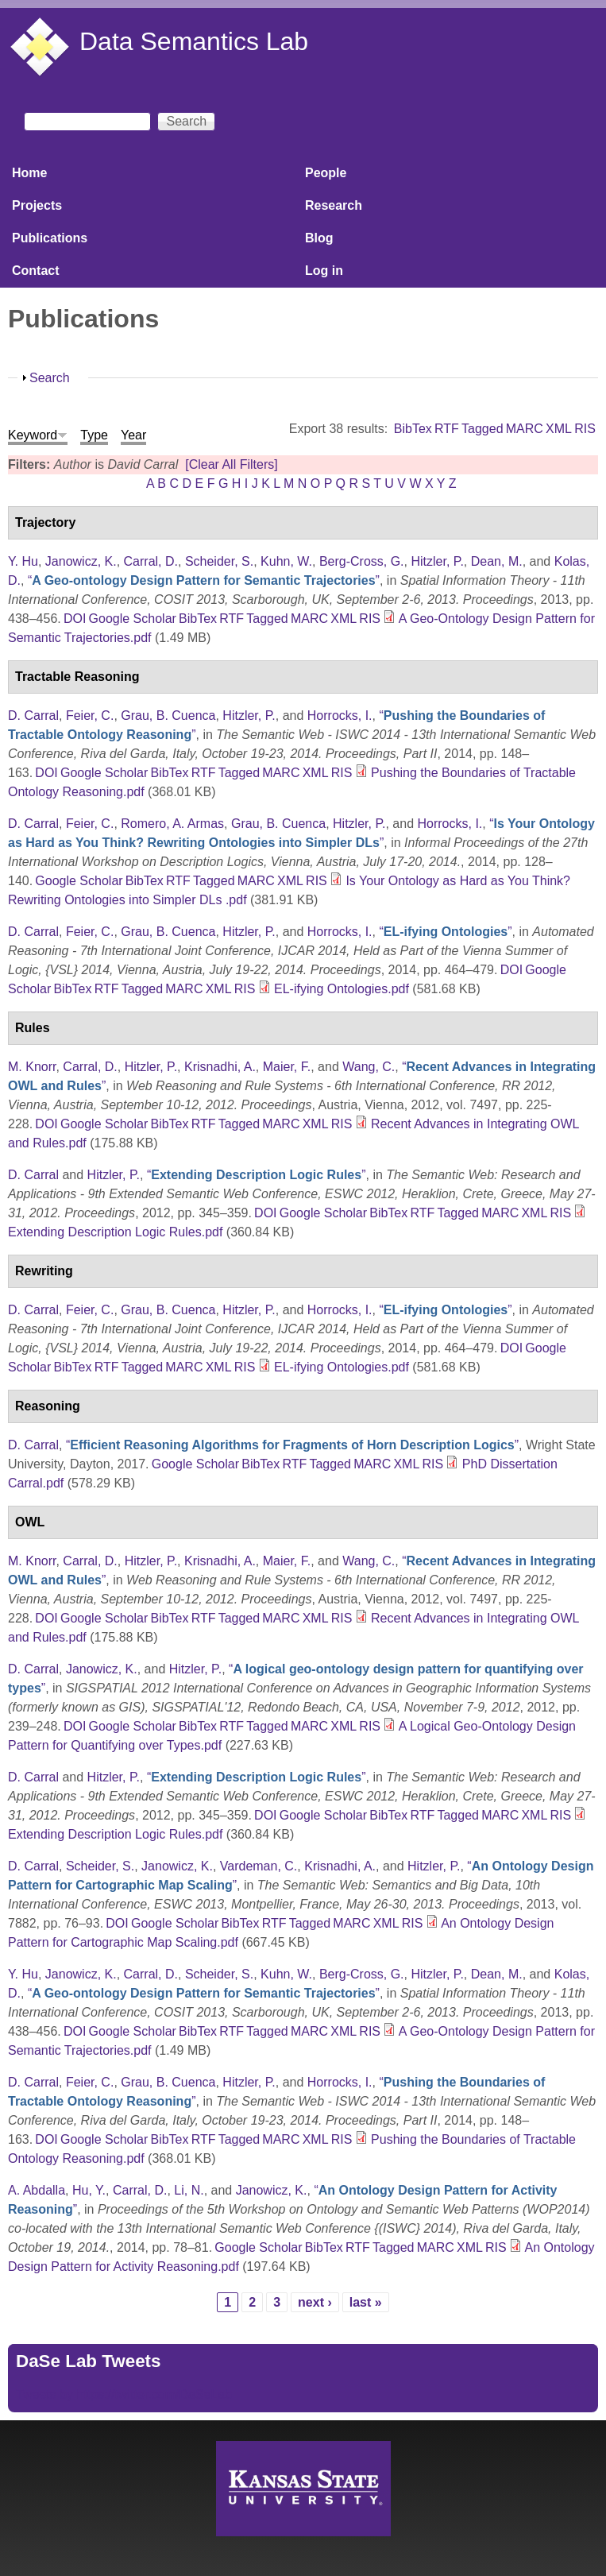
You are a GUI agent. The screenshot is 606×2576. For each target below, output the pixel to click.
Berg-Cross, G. (361, 561)
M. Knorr (32, 1066)
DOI (75, 618)
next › (315, 2302)
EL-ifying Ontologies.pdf (341, 989)
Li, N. (188, 2190)
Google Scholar (132, 618)
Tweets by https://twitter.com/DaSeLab (124, 2394)
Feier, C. (90, 715)
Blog (319, 238)
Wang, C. (368, 1066)
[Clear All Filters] (231, 464)
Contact (36, 270)
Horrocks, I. (339, 715)
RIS (585, 428)
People (325, 173)
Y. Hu (23, 561)
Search (49, 378)
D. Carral (33, 715)
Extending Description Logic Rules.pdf (115, 1232)
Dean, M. (497, 561)
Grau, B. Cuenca (168, 715)
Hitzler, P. (437, 561)
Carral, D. (151, 561)
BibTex (413, 428)
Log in (324, 270)
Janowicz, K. (81, 561)
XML (559, 428)
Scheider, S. (219, 561)
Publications (49, 238)
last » (365, 2302)
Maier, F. (287, 1066)
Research (333, 205)
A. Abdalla (36, 2190)
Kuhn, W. (286, 561)
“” (204, 580)
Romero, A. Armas (172, 823)
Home (29, 173)
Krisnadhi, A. (220, 1066)
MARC (524, 428)
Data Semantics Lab (193, 41)
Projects (37, 205)
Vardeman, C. (259, 1866)
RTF (446, 428)
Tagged (482, 428)
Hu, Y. (89, 2190)
